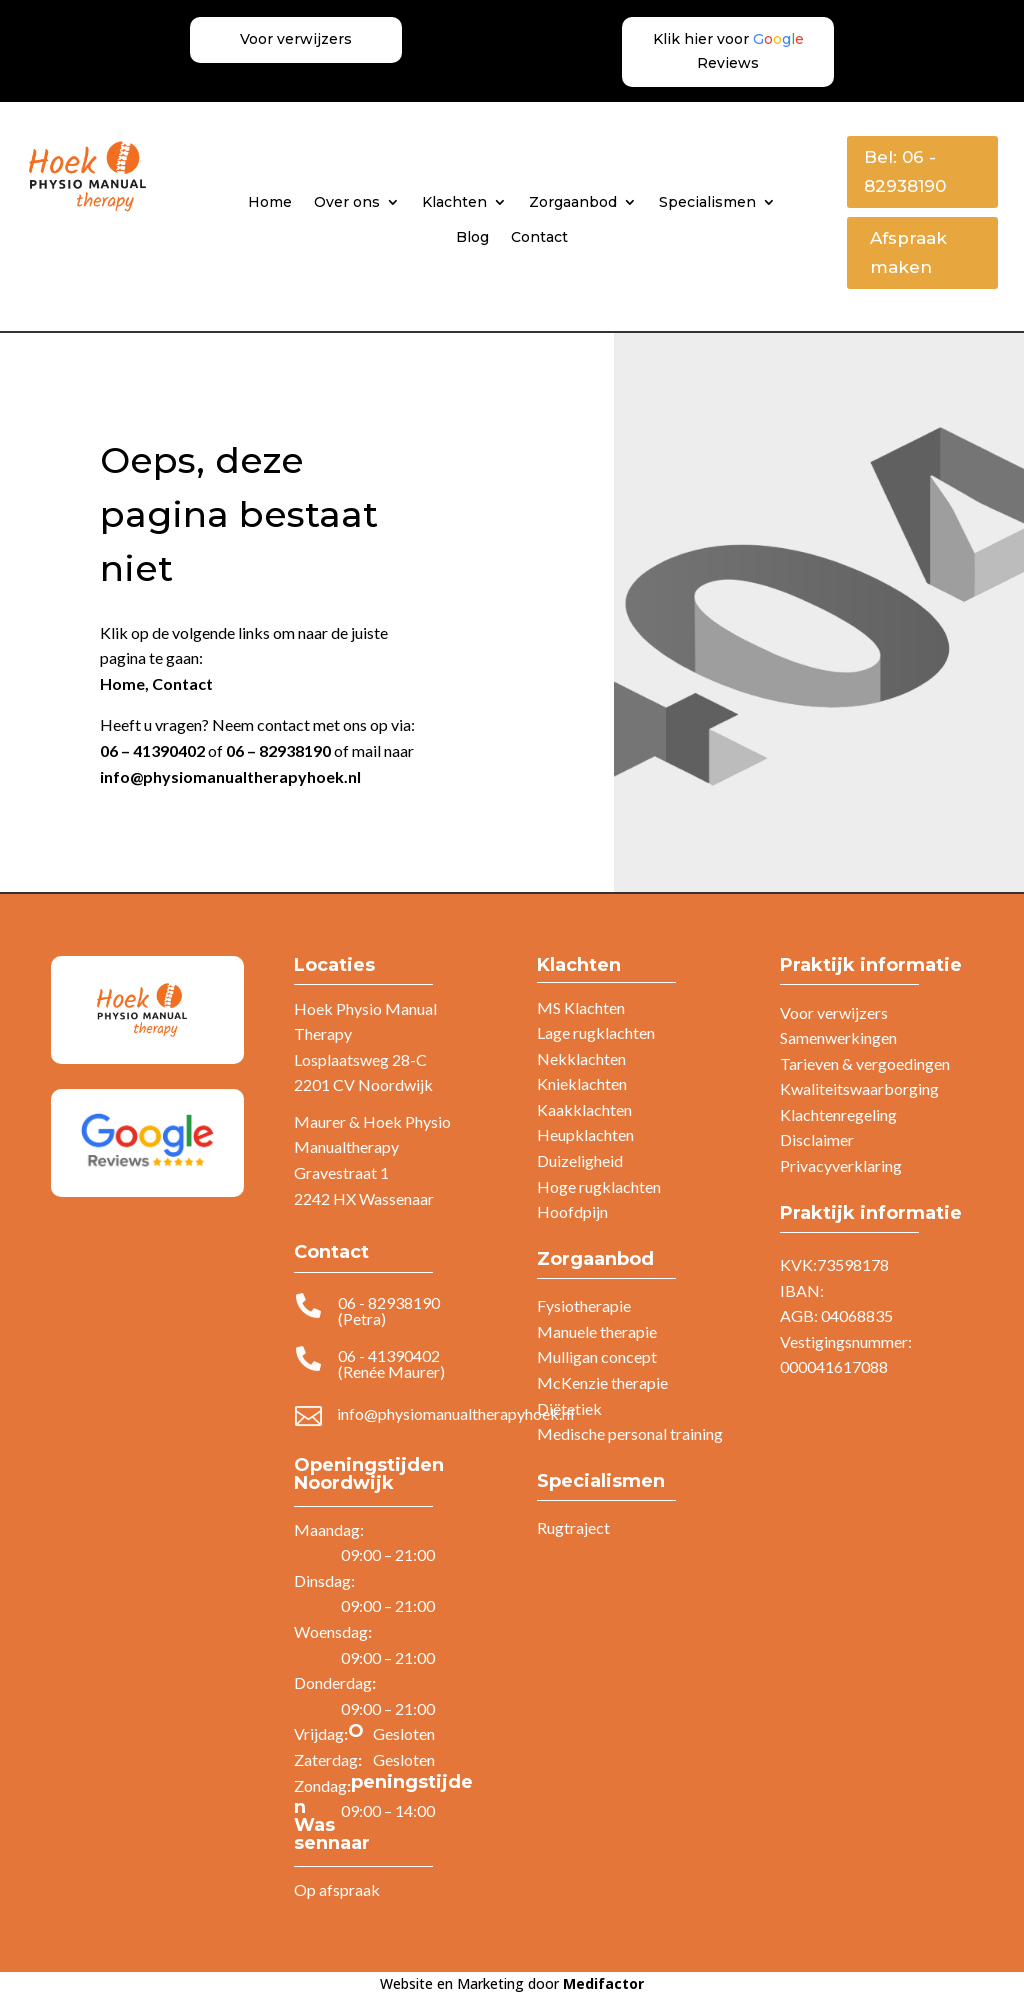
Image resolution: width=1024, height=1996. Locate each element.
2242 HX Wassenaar (364, 1198)
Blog (472, 237)
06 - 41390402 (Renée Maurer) (391, 1363)
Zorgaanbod (573, 202)
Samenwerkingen (838, 1037)
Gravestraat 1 (341, 1172)
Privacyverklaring (841, 1165)
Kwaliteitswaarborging (859, 1088)
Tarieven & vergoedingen (865, 1063)
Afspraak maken (908, 252)
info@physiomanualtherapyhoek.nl (230, 776)
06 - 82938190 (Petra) (389, 1310)
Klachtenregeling (838, 1114)
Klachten (454, 202)
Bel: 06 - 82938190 (905, 171)
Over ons (347, 202)
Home (270, 202)
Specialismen (707, 202)
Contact (539, 237)
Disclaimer (817, 1139)
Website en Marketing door (512, 1983)
